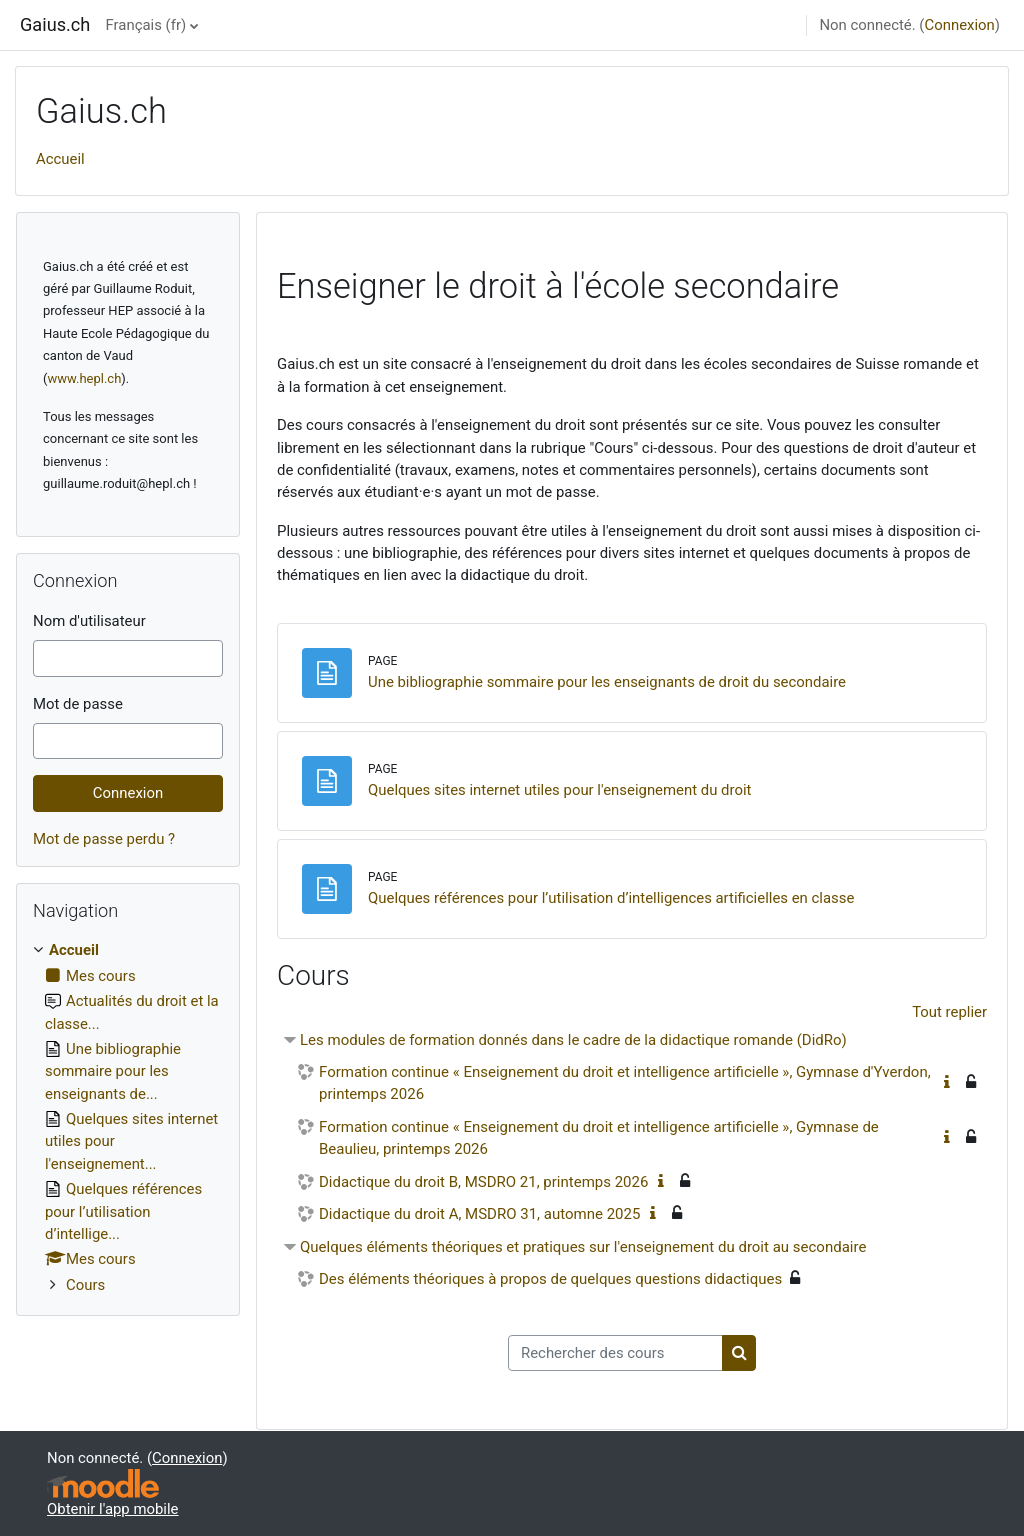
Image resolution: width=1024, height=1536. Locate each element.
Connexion (959, 25)
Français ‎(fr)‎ (146, 25)
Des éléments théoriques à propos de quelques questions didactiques (550, 1279)
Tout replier (949, 1012)
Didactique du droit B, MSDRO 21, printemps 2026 (483, 1182)
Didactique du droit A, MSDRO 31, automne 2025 (479, 1214)
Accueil (60, 159)
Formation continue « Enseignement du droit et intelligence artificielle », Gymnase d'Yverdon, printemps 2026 (625, 1083)
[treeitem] (128, 1117)
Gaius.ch (55, 24)
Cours (85, 1285)
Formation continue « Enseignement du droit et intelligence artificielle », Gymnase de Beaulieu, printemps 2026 (599, 1138)
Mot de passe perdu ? (104, 839)
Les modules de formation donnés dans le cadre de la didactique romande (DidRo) (573, 1040)
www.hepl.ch (84, 378)
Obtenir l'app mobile (113, 1509)
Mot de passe (78, 704)
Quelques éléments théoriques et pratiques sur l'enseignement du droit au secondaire (583, 1247)
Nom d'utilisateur (89, 621)
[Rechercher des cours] (615, 1353)
